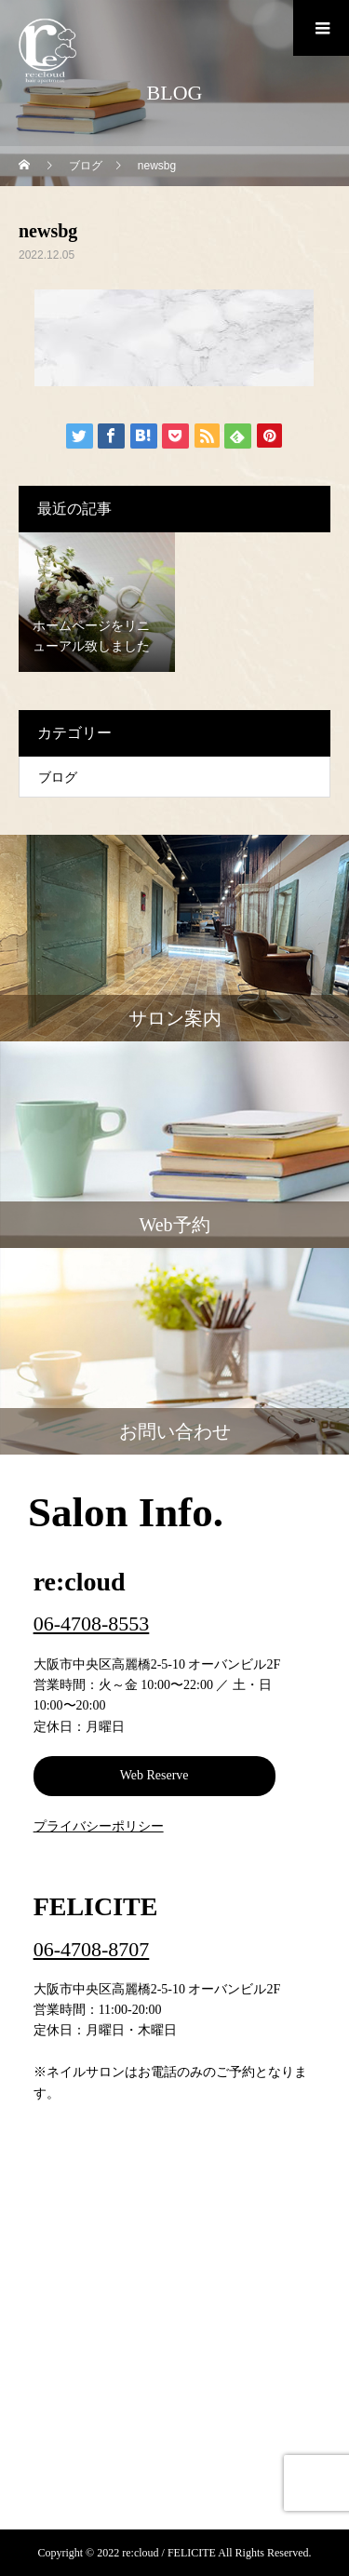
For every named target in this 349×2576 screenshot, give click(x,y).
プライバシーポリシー (99, 1826)
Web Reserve (154, 1775)
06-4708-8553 (92, 1623)
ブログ (57, 778)
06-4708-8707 (92, 1949)
